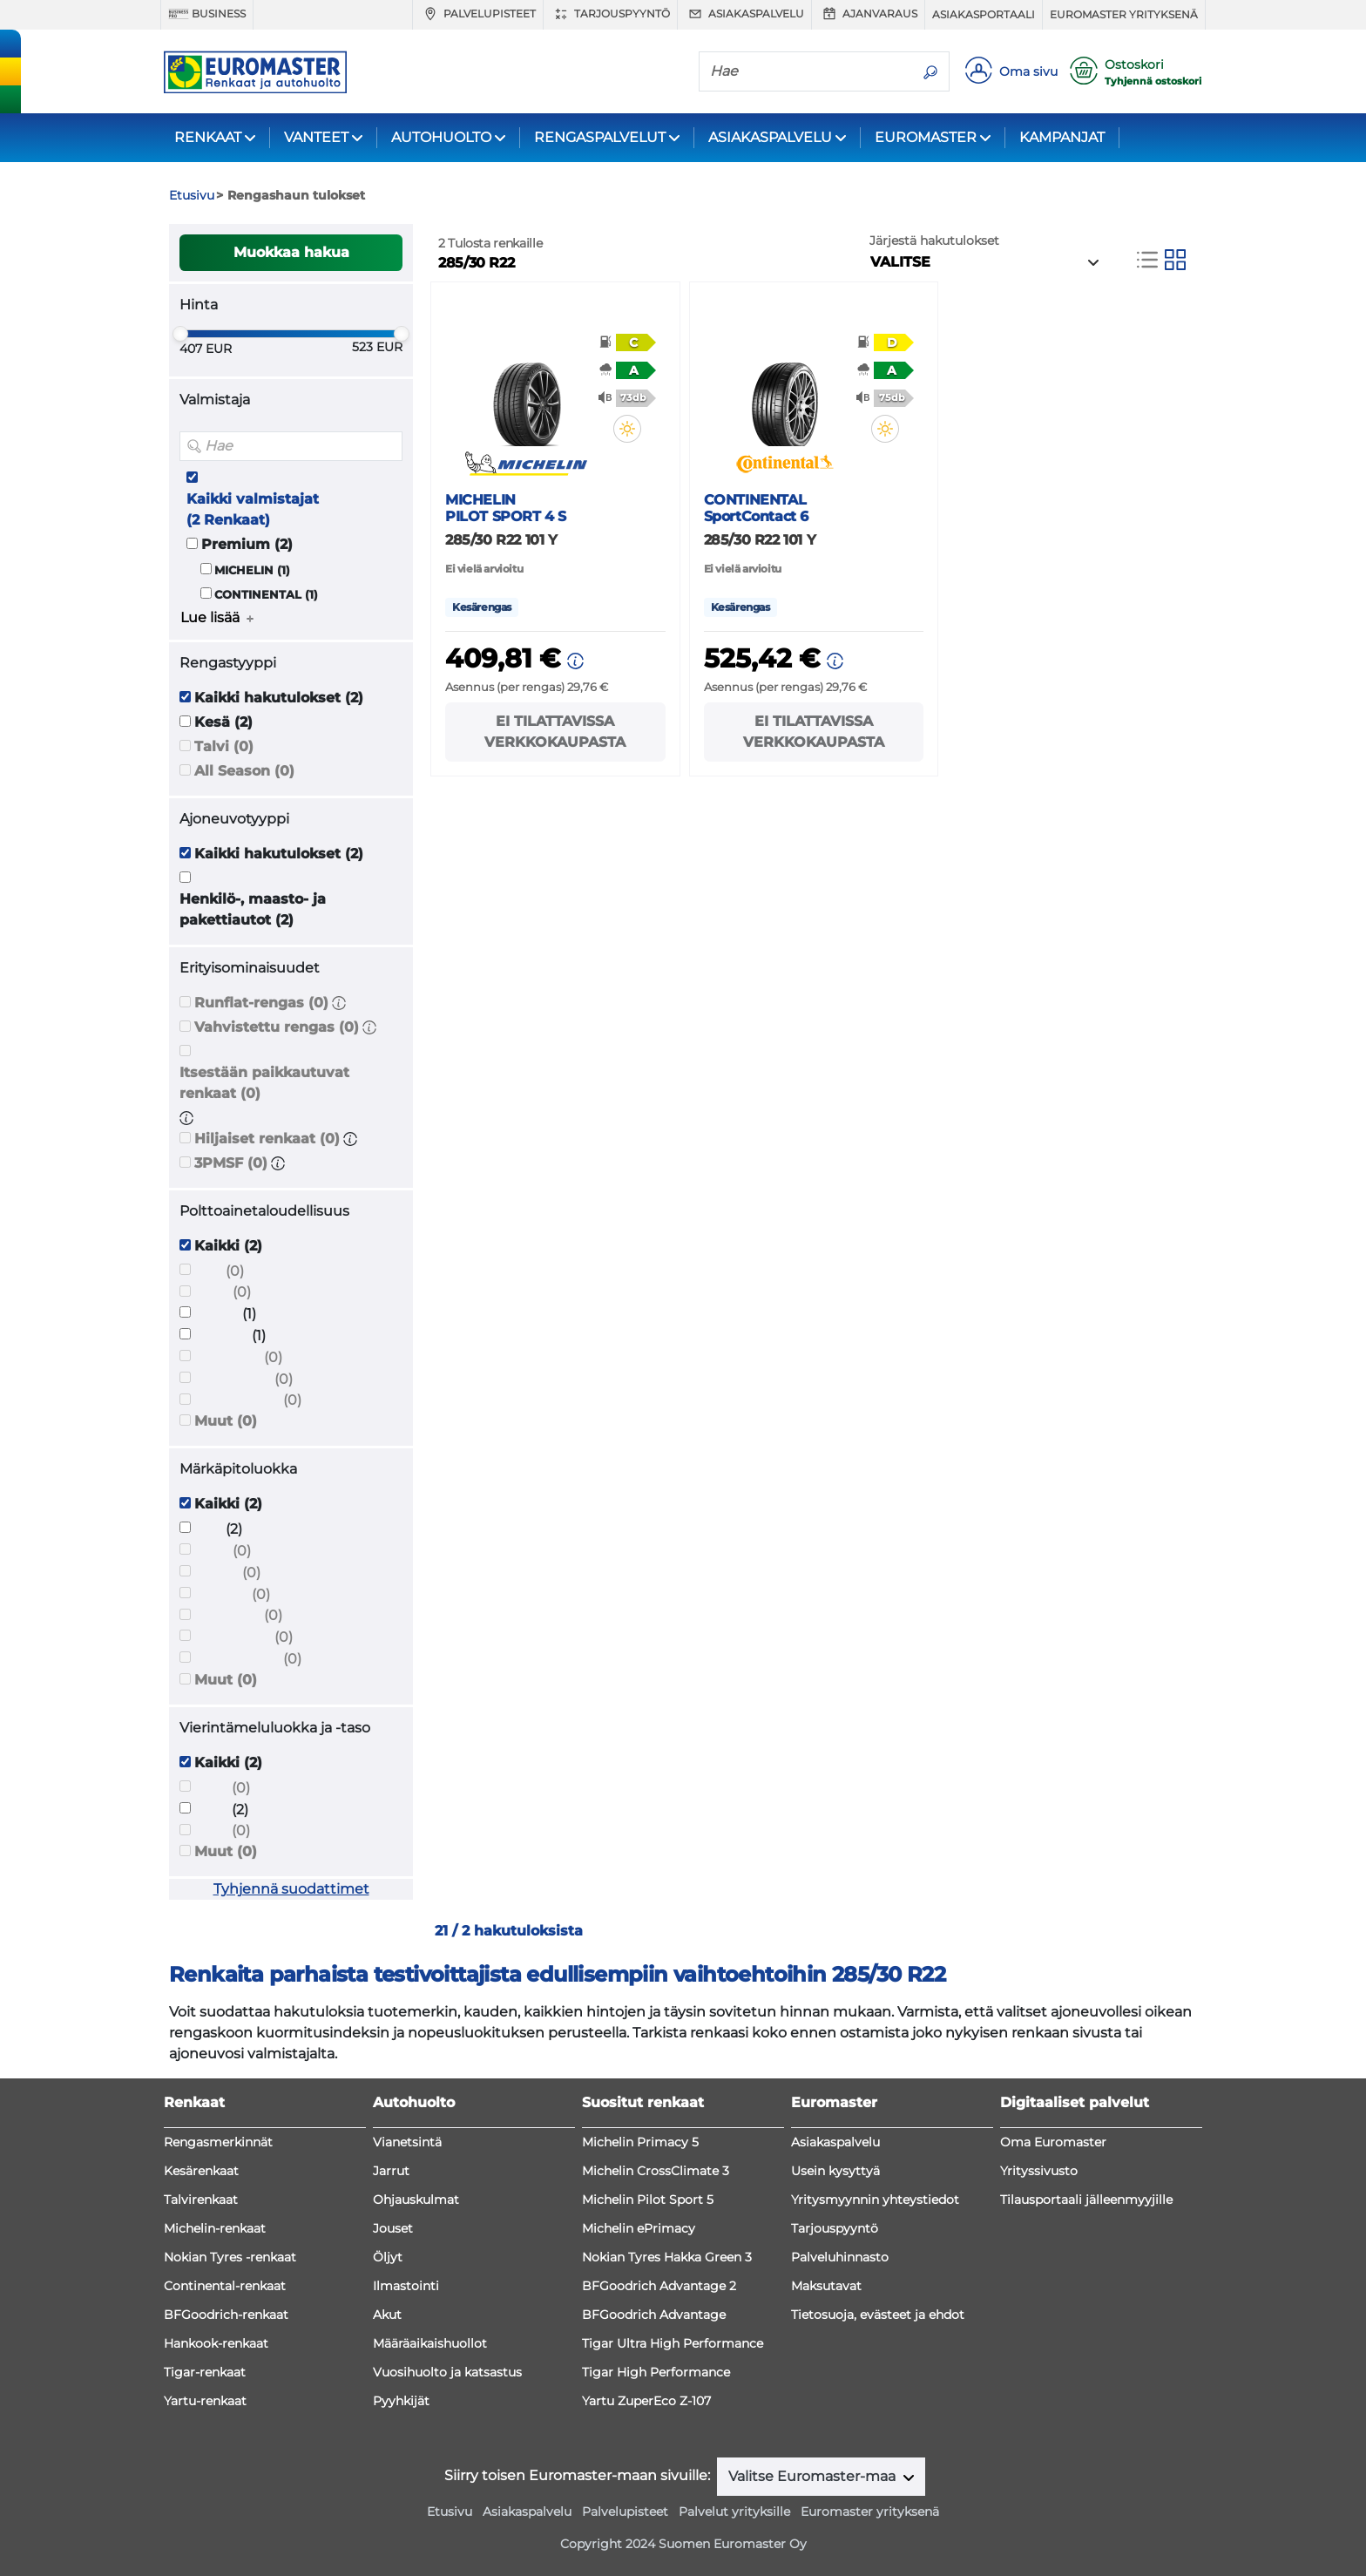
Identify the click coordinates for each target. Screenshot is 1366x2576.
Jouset (393, 2228)
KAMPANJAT (1062, 137)
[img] (627, 429)
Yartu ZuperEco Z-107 (646, 2401)
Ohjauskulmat (416, 2199)
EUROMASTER (926, 137)
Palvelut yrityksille (734, 2511)
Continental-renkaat (225, 2286)
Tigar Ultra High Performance (672, 2343)
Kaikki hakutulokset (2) (278, 697)
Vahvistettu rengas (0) (276, 1027)
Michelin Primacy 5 (640, 2142)
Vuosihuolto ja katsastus (447, 2372)
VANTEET (316, 137)
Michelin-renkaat (215, 2228)
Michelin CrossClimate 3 (655, 2171)
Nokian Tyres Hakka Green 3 (667, 2257)
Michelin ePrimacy (638, 2228)
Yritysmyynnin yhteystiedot (875, 2199)
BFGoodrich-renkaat (226, 2314)
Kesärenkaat (201, 2171)
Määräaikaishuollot (430, 2343)
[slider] (180, 334)
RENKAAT (207, 137)
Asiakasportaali (983, 14)
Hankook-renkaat (216, 2343)
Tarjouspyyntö (610, 13)
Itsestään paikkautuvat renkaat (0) (264, 1083)
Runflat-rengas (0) (261, 1002)
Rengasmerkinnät (218, 2142)
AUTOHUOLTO (441, 137)
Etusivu (449, 2511)
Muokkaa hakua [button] (291, 252)
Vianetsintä (407, 2142)
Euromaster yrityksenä (1124, 14)
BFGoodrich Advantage (654, 2314)
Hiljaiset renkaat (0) (267, 1138)
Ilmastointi (406, 2286)
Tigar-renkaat (205, 2372)
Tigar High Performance (656, 2372)
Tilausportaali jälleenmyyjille (1086, 2199)
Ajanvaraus (868, 13)
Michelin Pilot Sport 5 (647, 2199)
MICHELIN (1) (252, 570)
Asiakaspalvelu (744, 13)
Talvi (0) (224, 746)
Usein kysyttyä (835, 2171)
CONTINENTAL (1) (266, 594)
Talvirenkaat (201, 2199)
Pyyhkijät (401, 2401)
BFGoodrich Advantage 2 (659, 2286)
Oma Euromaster (1053, 2142)
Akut (387, 2314)
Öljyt (387, 2257)
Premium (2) (247, 544)
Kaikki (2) (228, 1245)
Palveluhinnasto (840, 2257)
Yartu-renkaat (205, 2401)
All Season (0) (244, 771)
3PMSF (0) (230, 1163)
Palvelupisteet (478, 13)
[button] (339, 1002)
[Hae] (806, 70)
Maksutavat (826, 2286)
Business (207, 13)
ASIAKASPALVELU (770, 137)
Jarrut (391, 2171)
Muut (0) (225, 1421)
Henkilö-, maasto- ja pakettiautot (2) (252, 909)
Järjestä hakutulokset (934, 240)
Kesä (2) (223, 722)
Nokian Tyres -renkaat (230, 2257)
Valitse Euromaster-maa (813, 2476)
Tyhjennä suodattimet (291, 1889)
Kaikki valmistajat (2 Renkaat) (252, 509)
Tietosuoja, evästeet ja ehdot (877, 2314)
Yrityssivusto (1039, 2171)
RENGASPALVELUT (600, 137)
